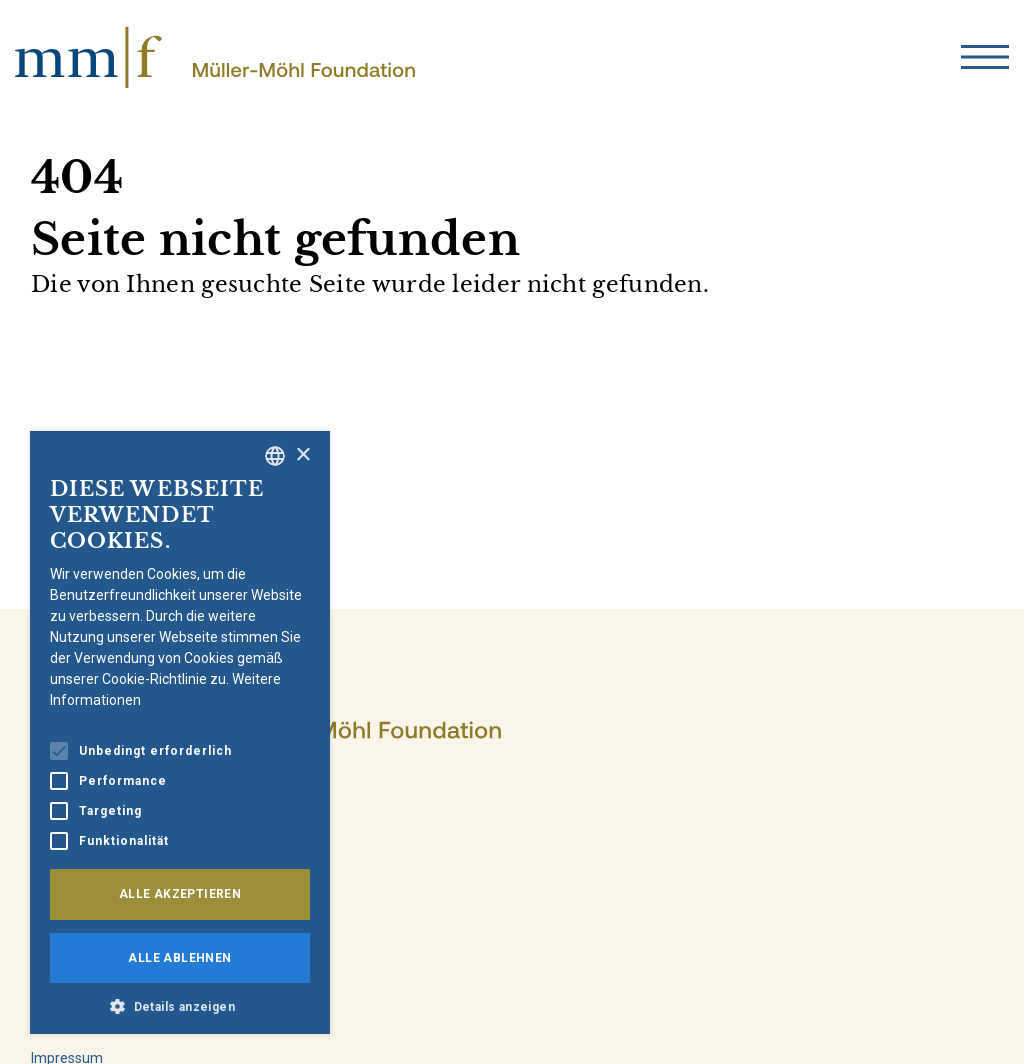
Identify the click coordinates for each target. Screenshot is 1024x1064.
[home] (215, 57)
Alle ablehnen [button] (179, 958)
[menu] (985, 57)
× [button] (302, 455)
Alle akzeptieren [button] (180, 894)
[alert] (180, 732)
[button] (180, 1005)
